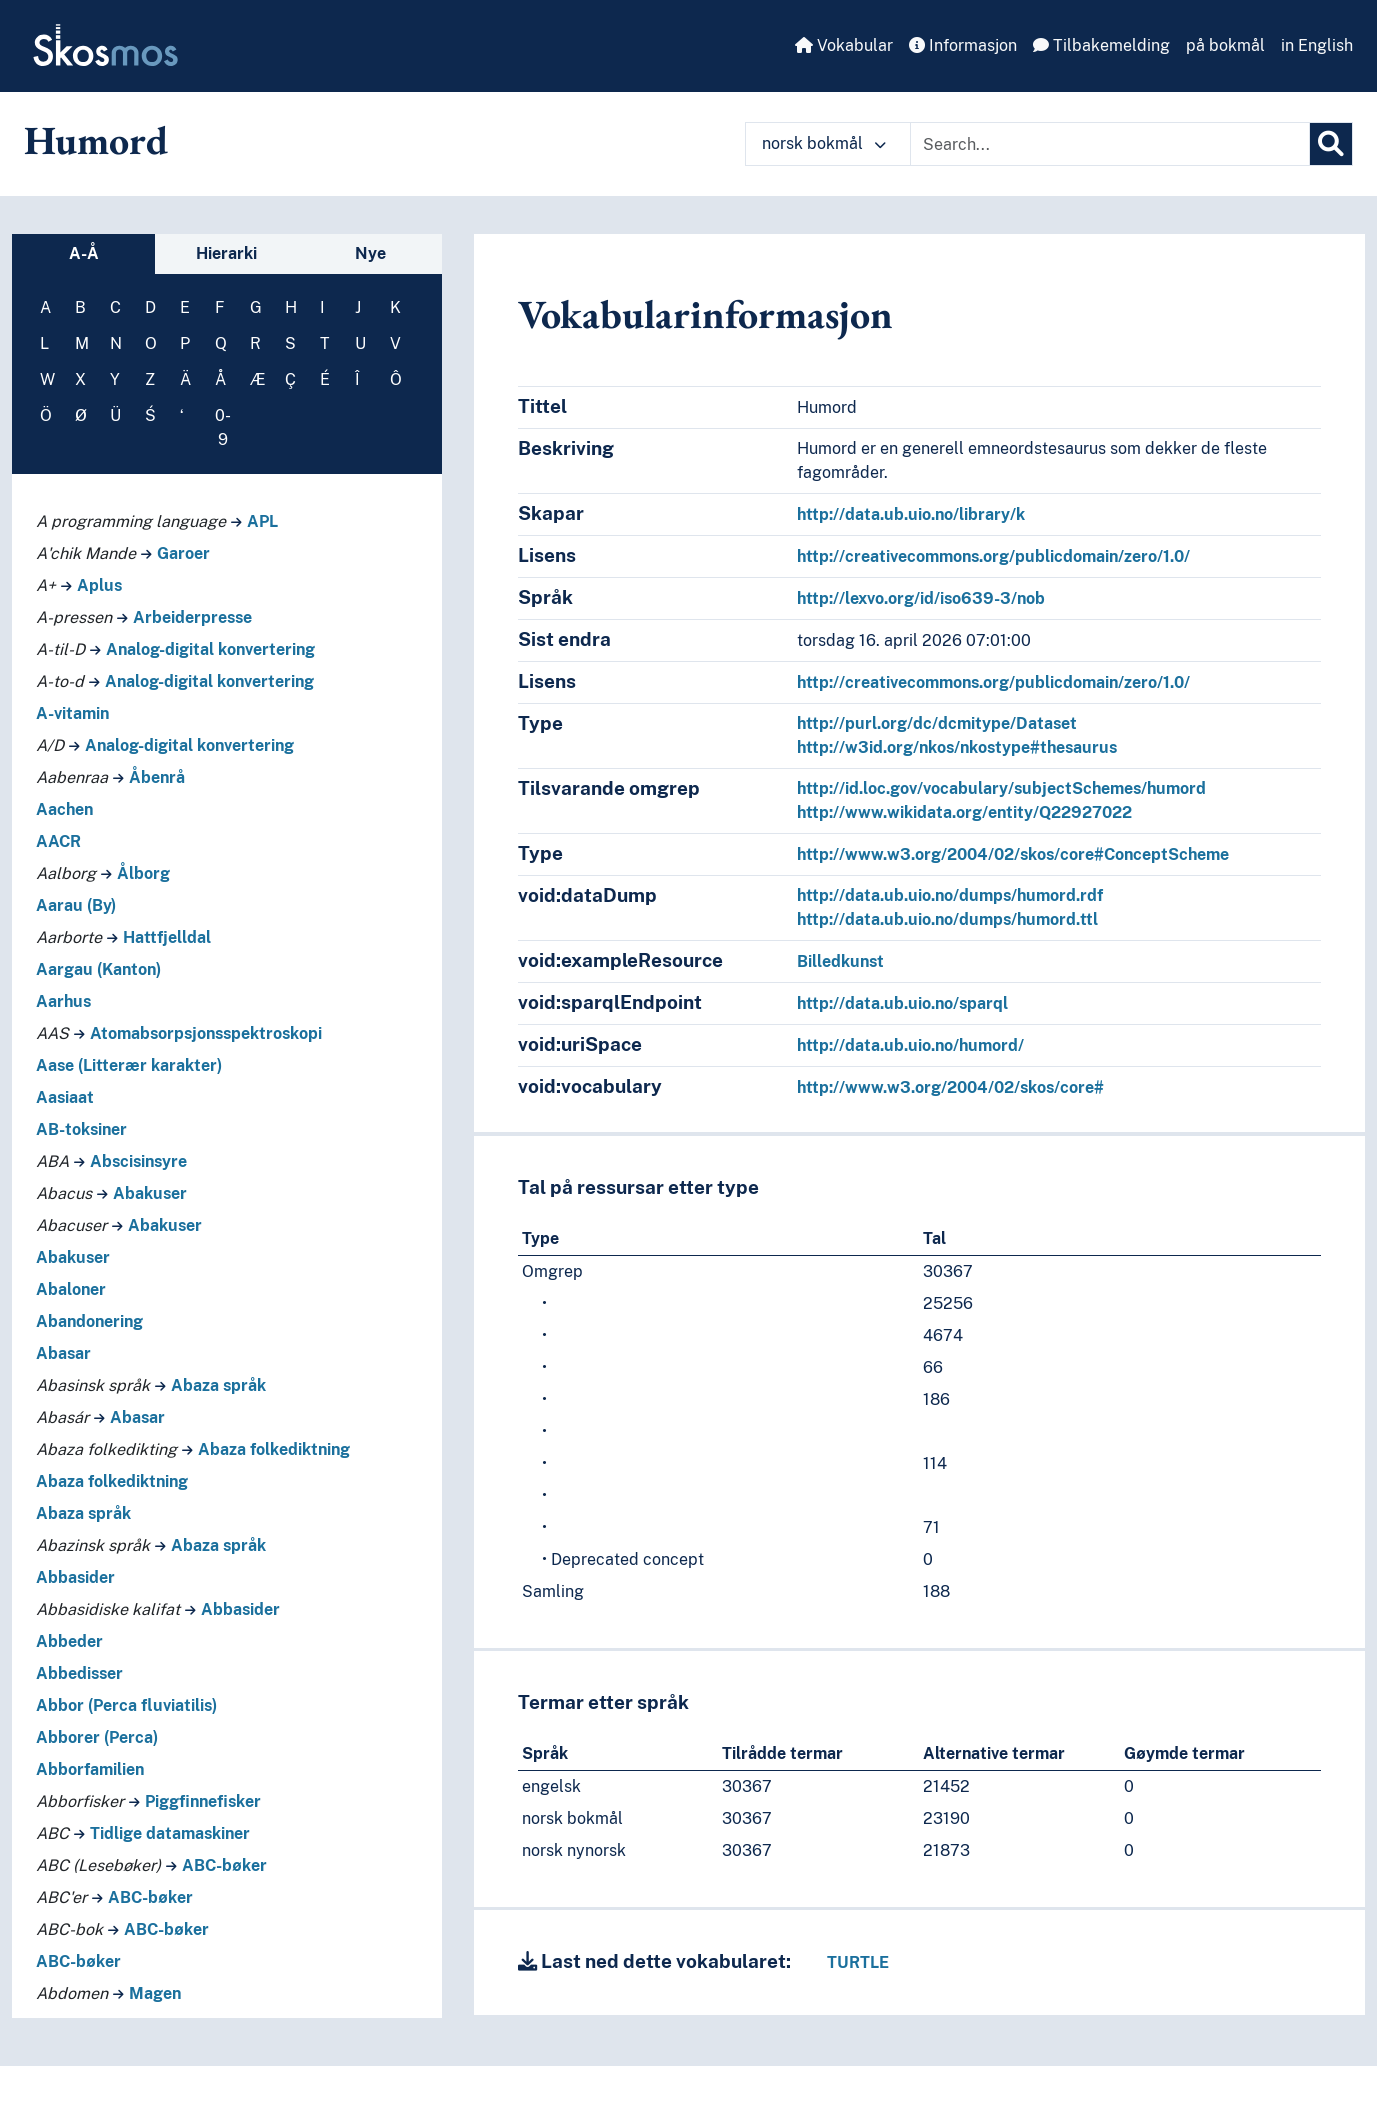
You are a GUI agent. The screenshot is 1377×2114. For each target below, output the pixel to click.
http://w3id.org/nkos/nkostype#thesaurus (957, 747)
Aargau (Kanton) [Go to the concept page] (98, 969)
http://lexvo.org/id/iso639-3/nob (921, 598)
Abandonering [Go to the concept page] (89, 1321)
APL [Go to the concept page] (262, 521)
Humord (96, 140)
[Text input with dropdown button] (1110, 144)
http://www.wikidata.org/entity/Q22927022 (964, 812)
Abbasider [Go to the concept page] (75, 1577)
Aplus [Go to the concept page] (99, 585)
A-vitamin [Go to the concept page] (72, 713)
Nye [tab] (370, 253)
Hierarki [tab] (226, 253)
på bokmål (1225, 45)
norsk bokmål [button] (824, 143)
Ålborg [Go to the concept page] (143, 873)
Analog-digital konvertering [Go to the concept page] (210, 649)
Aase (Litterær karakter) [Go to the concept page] (129, 1065)
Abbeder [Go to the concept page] (69, 1641)
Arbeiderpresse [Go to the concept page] (192, 617)
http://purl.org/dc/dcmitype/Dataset (937, 723)
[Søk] (1331, 144)
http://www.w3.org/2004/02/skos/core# (950, 1087)
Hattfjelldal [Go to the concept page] (167, 937)
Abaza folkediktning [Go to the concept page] (274, 1449)
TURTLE (858, 1962)
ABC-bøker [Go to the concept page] (224, 1865)
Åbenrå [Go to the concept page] (157, 777)
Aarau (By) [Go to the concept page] (76, 905)
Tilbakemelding (1101, 45)
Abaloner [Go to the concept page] (71, 1289)
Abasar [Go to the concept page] (63, 1353)
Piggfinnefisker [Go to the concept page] (203, 1801)
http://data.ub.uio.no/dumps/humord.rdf (950, 895)
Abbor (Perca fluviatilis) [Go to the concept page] (126, 1705)
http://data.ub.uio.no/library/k (911, 514)
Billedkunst (840, 961)
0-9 (223, 427)
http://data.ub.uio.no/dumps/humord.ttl (947, 919)
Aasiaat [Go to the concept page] (65, 1097)
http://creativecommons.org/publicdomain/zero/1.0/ (993, 556)
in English (1317, 45)
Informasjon (963, 45)
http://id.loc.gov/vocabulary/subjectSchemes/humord (1001, 788)
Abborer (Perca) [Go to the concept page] (97, 1737)
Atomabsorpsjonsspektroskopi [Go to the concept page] (206, 1033)
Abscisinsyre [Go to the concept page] (138, 1161)
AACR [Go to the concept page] (58, 841)
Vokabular (844, 45)
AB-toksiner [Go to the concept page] (81, 1129)
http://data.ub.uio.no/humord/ (910, 1045)
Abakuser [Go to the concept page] (150, 1193)
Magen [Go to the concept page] (155, 1993)
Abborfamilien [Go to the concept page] (90, 1769)
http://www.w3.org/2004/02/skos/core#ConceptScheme (1013, 854)
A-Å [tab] (84, 253)
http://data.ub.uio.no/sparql (902, 1003)
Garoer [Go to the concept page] (183, 553)
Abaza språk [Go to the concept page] (218, 1385)
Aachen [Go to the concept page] (64, 809)
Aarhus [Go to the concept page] (63, 1001)
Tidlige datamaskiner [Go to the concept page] (170, 1833)
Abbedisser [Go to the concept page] (79, 1673)
